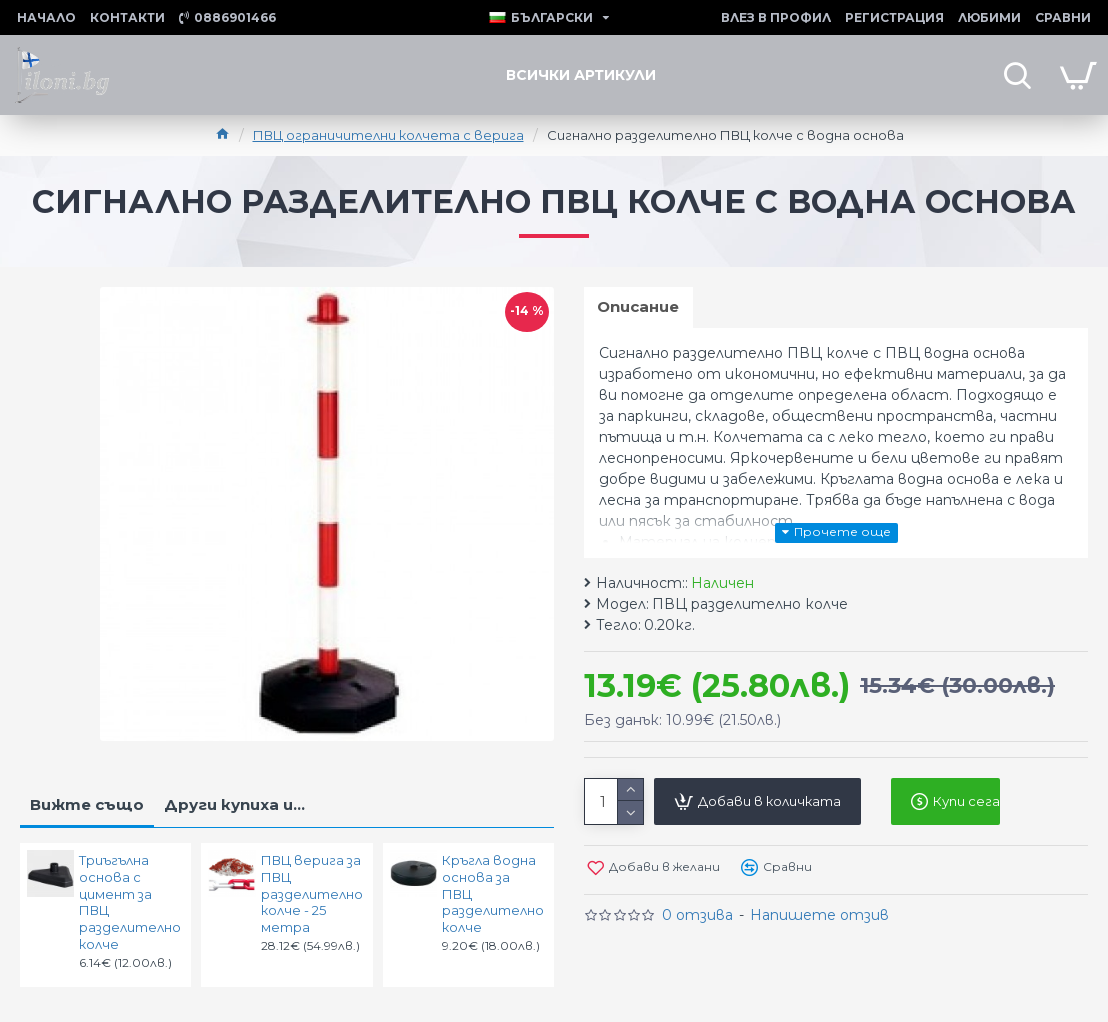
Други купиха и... (234, 804)
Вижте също (87, 804)
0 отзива (697, 917)
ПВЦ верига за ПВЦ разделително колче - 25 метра (311, 894)
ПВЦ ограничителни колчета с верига (388, 135)
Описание (640, 307)
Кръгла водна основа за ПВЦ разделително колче (492, 894)
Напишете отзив (819, 917)
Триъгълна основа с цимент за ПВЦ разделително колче (129, 902)
